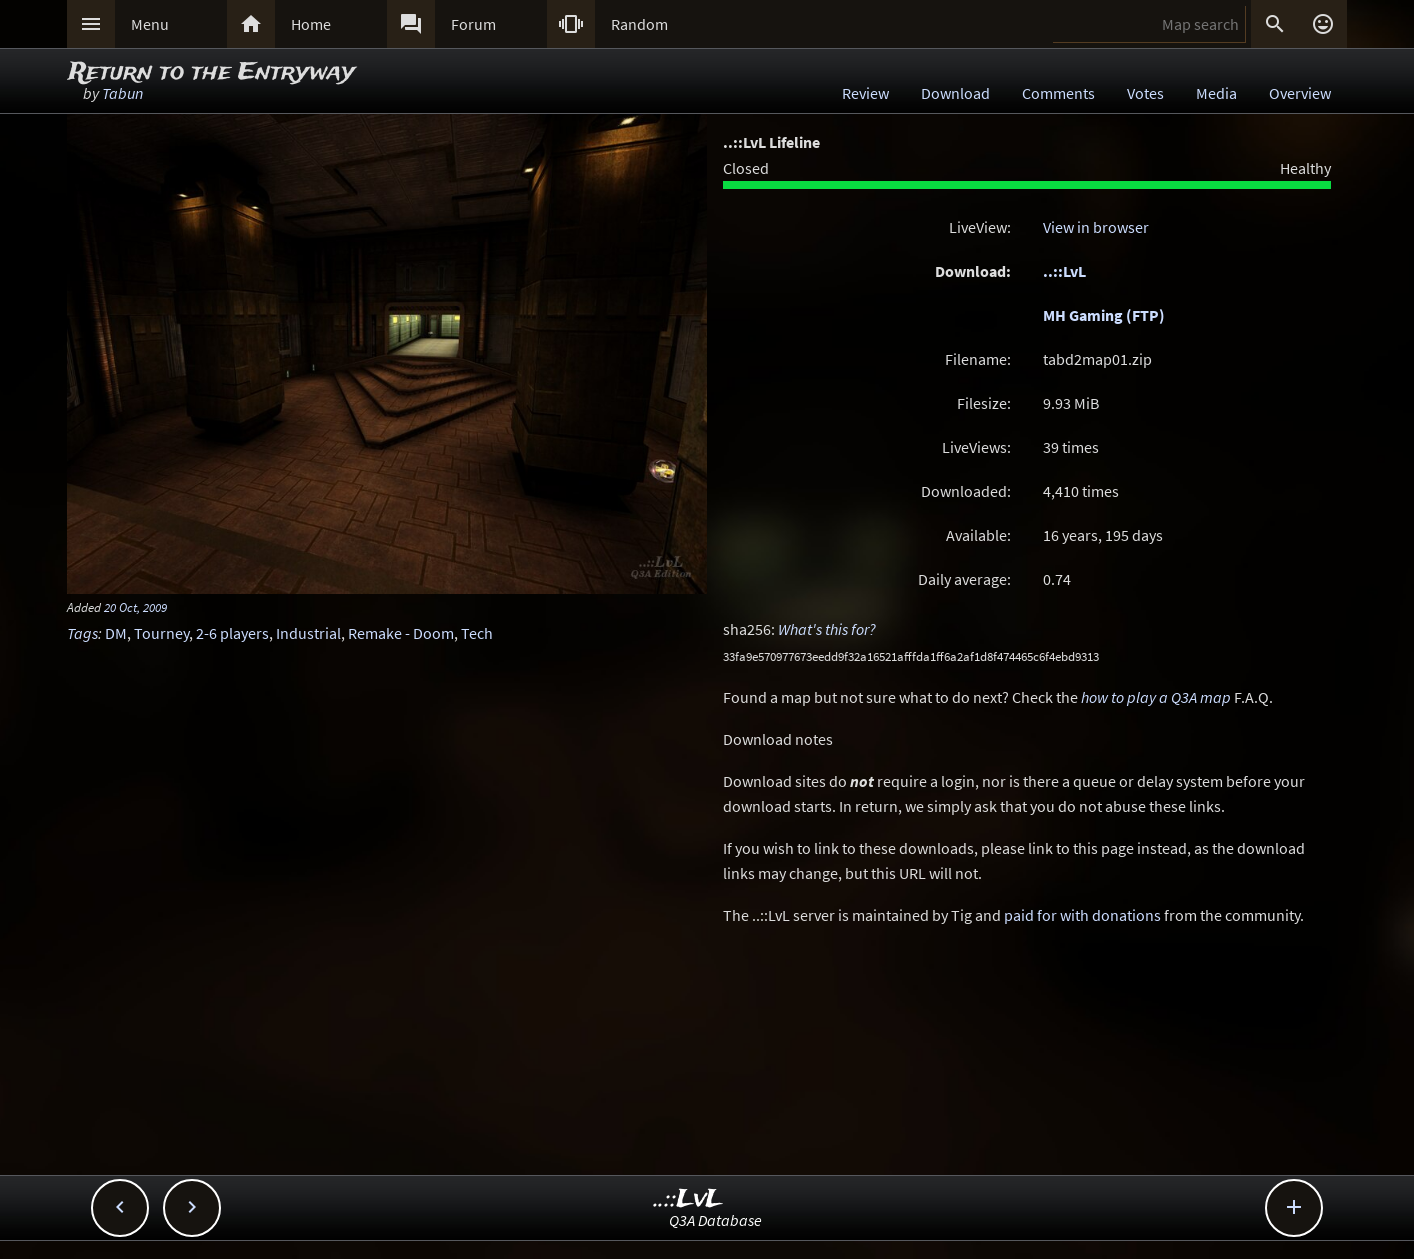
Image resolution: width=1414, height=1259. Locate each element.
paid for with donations (1082, 915)
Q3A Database (715, 1220)
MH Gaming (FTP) (1104, 315)
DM (116, 633)
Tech (477, 633)
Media (1216, 93)
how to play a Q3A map (1156, 697)
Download (955, 93)
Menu (150, 24)
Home (311, 24)
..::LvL (1064, 271)
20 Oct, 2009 (135, 607)
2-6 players (232, 633)
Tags (82, 633)
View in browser (1096, 227)
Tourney (161, 633)
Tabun (122, 93)
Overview (1300, 93)
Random (639, 24)
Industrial (308, 633)
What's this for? (827, 629)
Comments (1058, 93)
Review (865, 93)
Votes (1145, 93)
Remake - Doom (401, 633)
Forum (473, 24)
